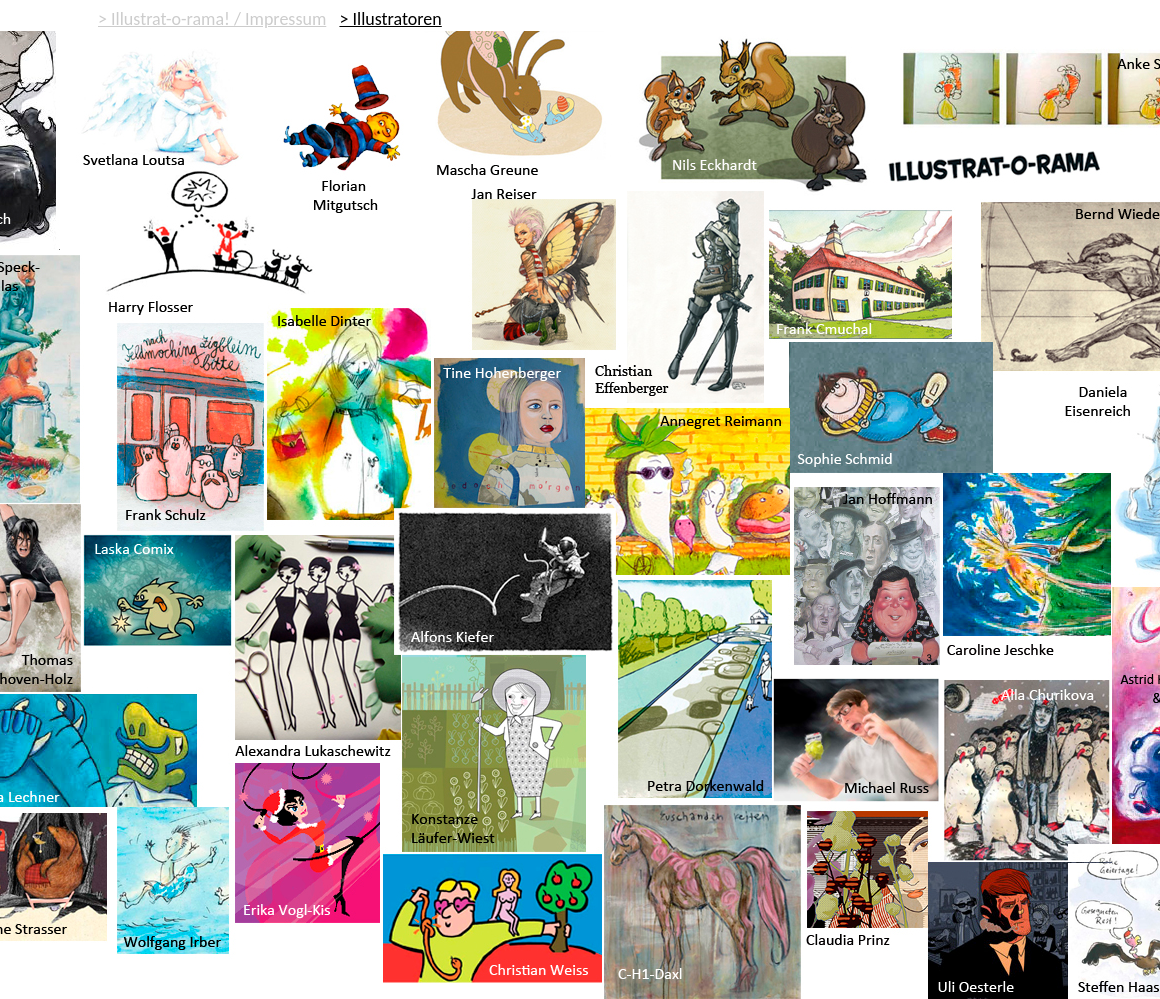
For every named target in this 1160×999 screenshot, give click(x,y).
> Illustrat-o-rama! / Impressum (212, 19)
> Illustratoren (390, 19)
